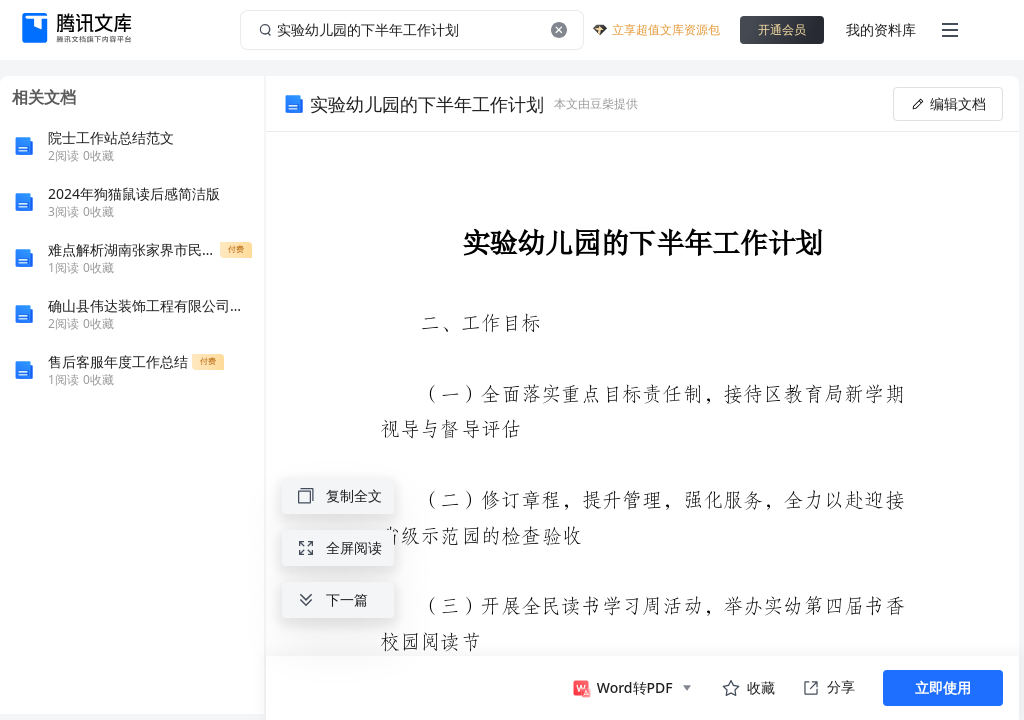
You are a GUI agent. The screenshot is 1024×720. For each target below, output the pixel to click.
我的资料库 (881, 29)
